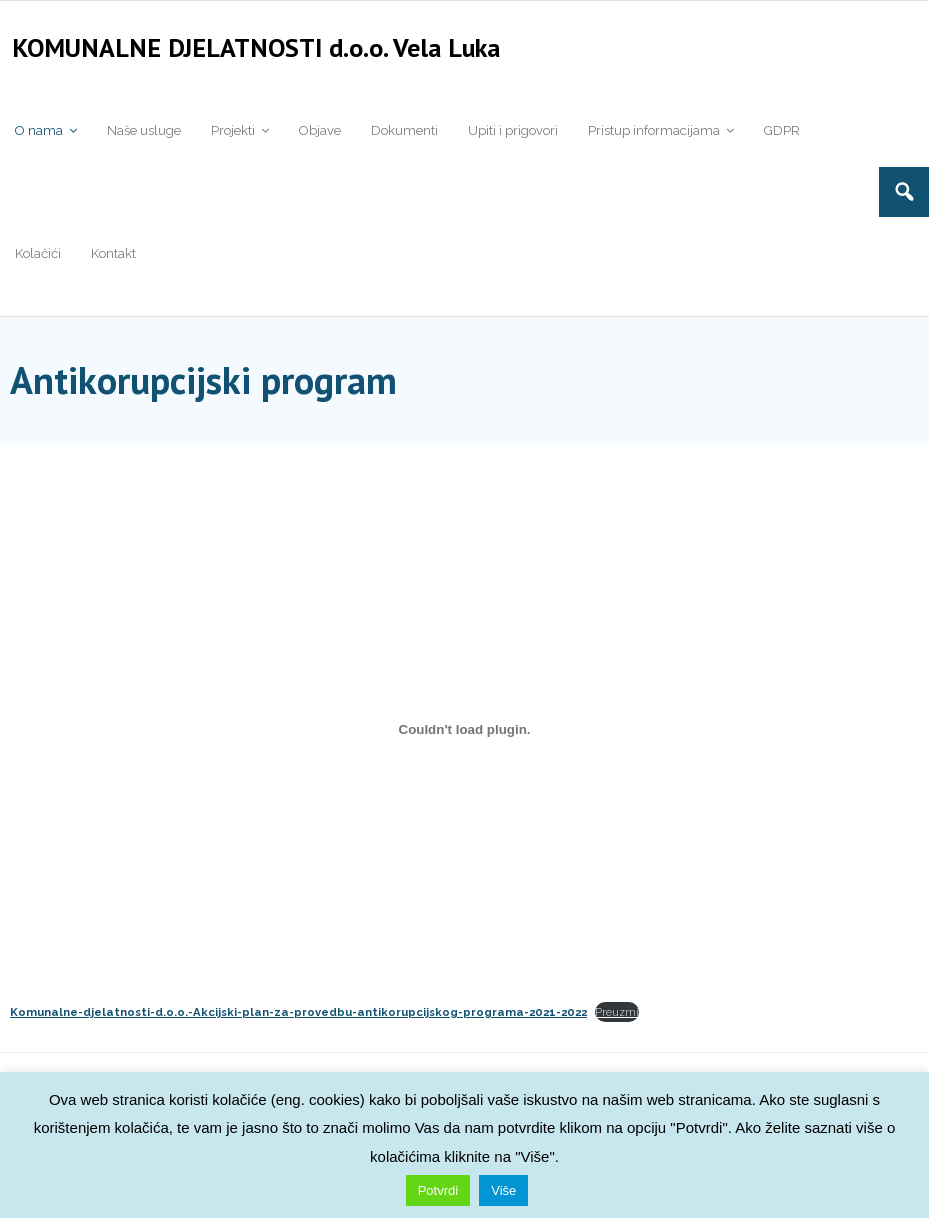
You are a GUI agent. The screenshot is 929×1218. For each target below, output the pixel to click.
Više (503, 1190)
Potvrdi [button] (438, 1190)
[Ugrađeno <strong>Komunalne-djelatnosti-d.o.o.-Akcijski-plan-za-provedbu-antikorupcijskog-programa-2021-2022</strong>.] (464, 735)
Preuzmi (617, 1019)
